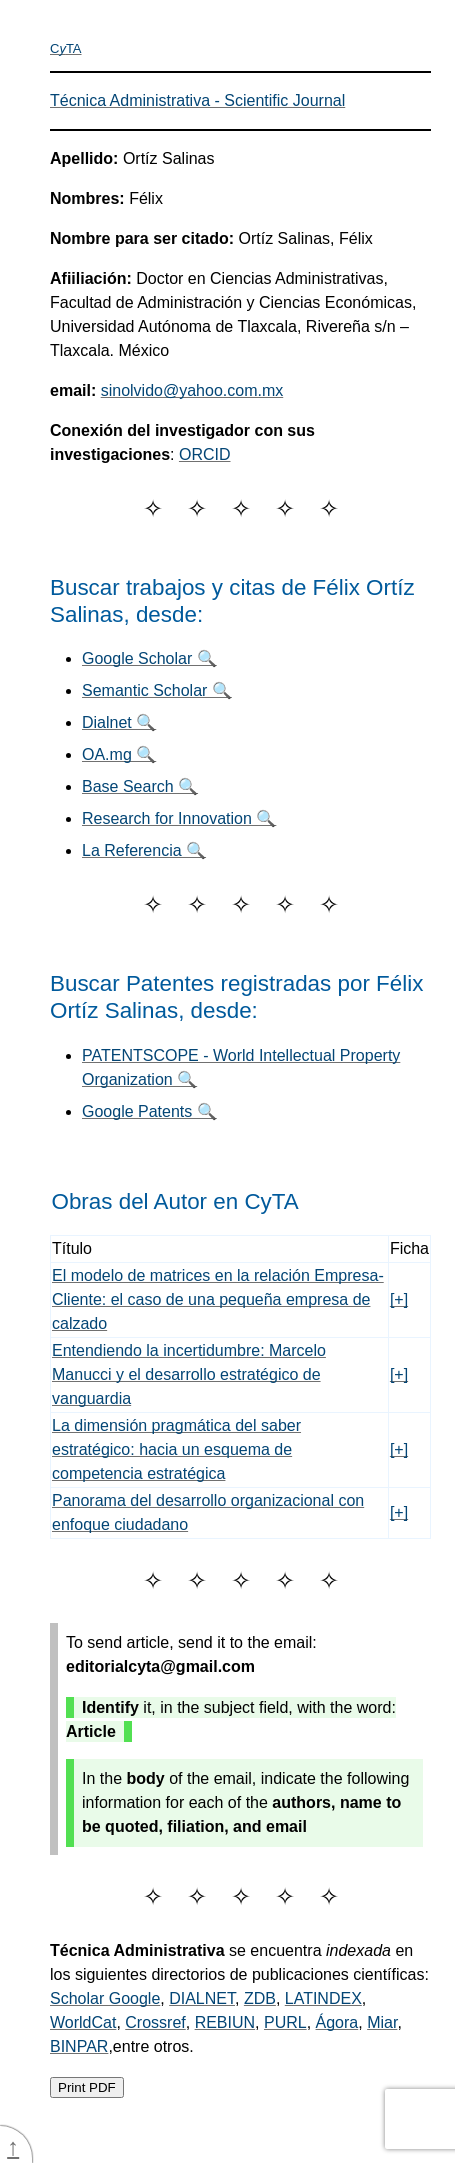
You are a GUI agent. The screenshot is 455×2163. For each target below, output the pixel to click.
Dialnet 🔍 (119, 722)
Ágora (337, 2022)
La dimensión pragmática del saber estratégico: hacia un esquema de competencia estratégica (176, 1449)
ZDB (260, 1998)
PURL (285, 2022)
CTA (66, 48)
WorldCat (83, 2022)
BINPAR (79, 2046)
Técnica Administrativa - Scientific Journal (197, 100)
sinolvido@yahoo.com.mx (192, 390)
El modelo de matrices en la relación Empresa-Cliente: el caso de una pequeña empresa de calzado (218, 1299)
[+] (399, 1299)
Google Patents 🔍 (149, 1111)
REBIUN (225, 2022)
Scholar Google (105, 1998)
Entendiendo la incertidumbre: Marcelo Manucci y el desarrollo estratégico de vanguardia (189, 1374)
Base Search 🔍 (140, 786)
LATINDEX (323, 1998)
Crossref (155, 2022)
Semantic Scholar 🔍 (157, 690)
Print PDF (87, 2087)
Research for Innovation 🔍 (179, 818)
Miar (382, 2022)
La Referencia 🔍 (144, 850)
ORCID (205, 454)
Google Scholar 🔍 (149, 658)
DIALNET (202, 1998)
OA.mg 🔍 (119, 754)
